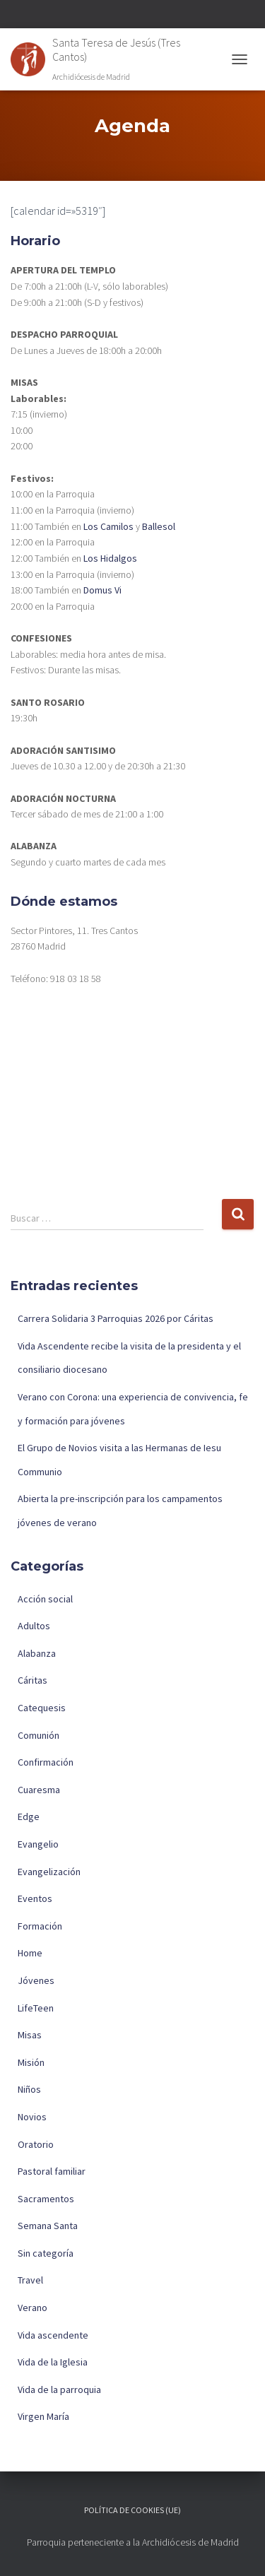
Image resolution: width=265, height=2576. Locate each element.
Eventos (35, 1898)
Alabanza (37, 1653)
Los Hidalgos (110, 558)
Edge (29, 1816)
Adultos (34, 1625)
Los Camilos (108, 526)
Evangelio (38, 1844)
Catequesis (42, 1707)
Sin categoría (45, 2253)
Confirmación (45, 1762)
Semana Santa (48, 2225)
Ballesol (158, 526)
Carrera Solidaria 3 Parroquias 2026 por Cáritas (115, 1318)
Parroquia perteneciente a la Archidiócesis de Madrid (133, 2542)
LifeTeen (36, 2008)
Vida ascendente (53, 2335)
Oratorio (36, 2144)
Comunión (38, 1735)
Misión (31, 2062)
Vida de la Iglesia (53, 2362)
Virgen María (43, 2416)
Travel (30, 2280)
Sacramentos (46, 2198)
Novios (32, 2116)
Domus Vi (102, 590)
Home (30, 1952)
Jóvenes (36, 1980)
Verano (32, 2307)
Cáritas (32, 1680)
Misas (30, 2034)
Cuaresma (39, 1789)
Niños (29, 2089)
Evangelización (49, 1871)
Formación (40, 1926)
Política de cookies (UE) (132, 2510)
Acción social (45, 1599)
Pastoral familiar (52, 2171)
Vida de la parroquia (59, 2389)
